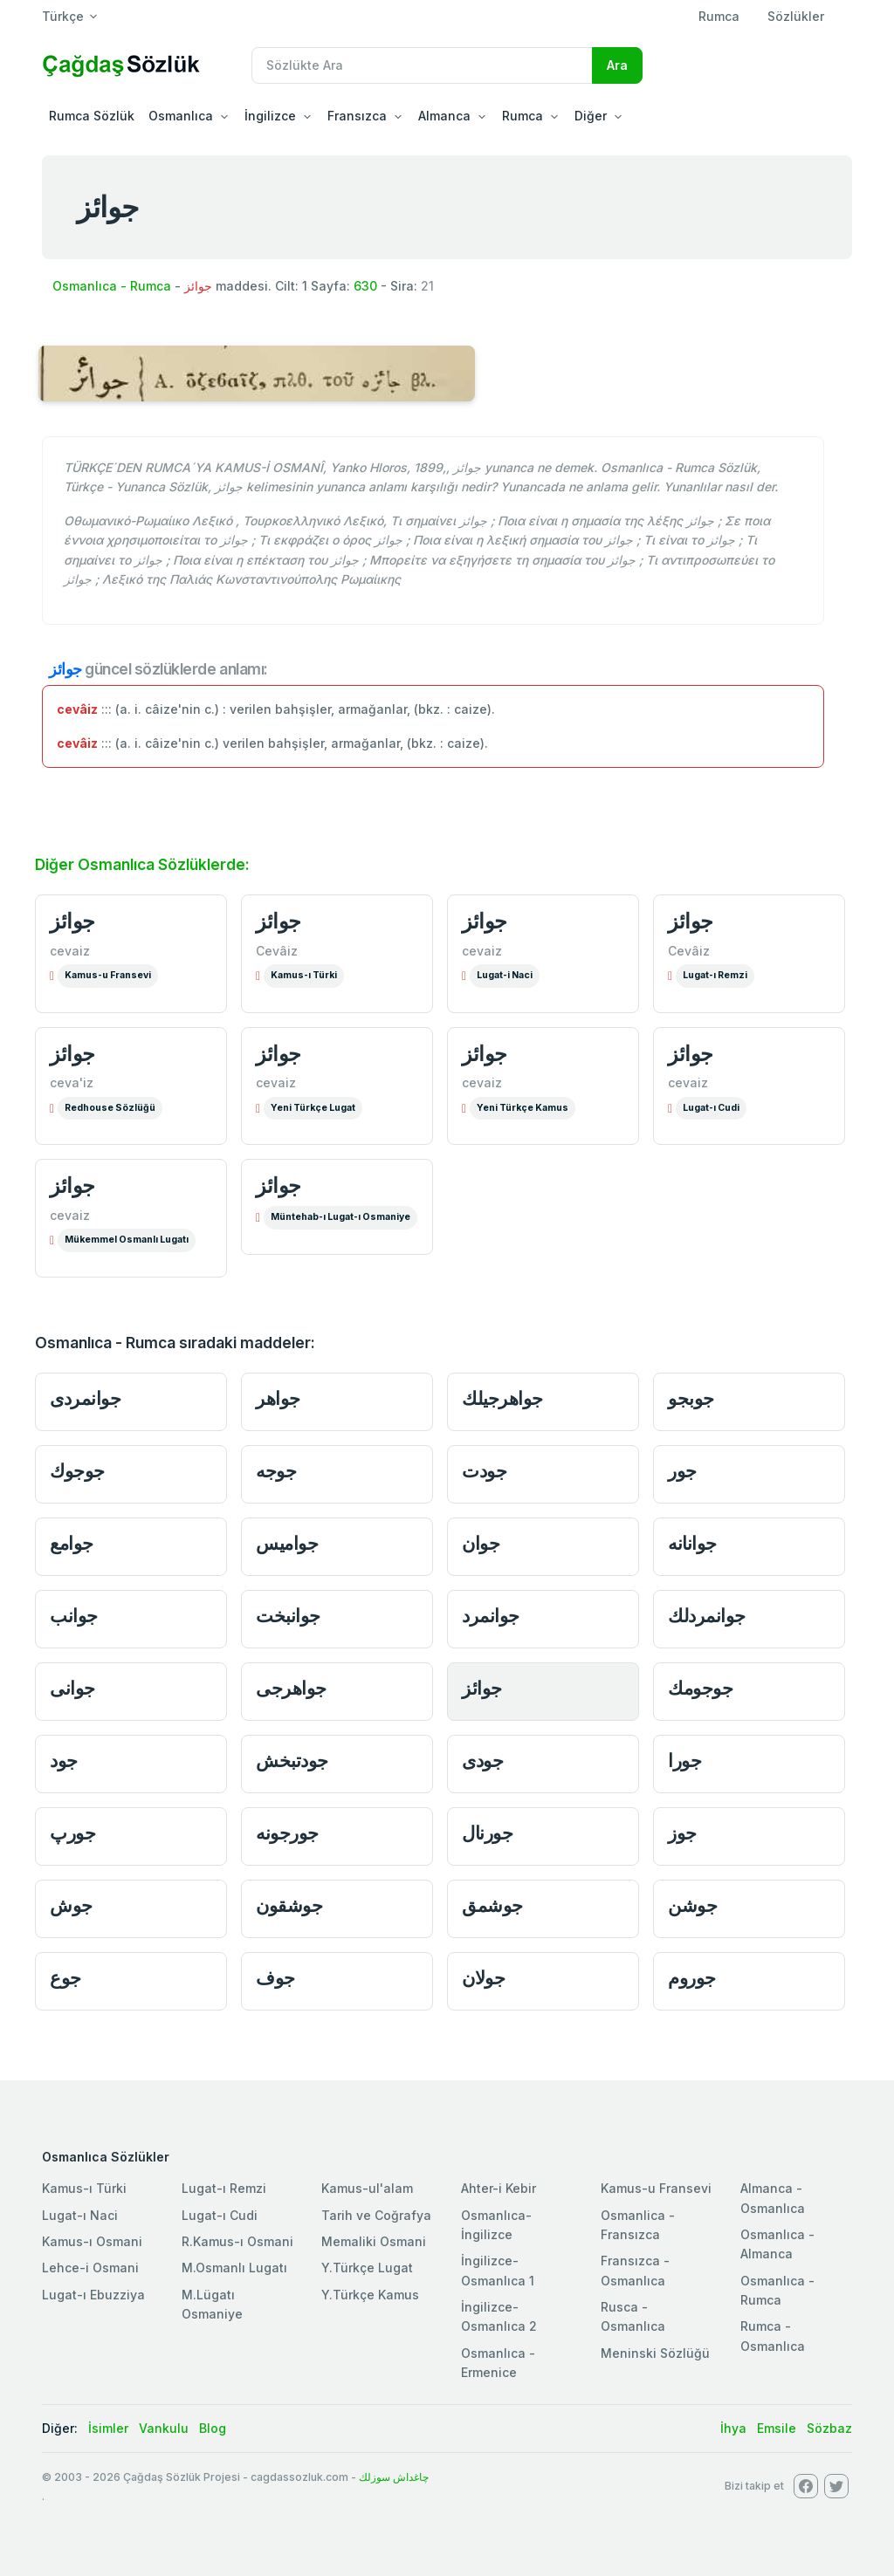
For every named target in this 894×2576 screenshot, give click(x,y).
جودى (482, 1760)
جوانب (74, 1616)
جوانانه (692, 1543)
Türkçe (63, 16)
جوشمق (492, 1905)
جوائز (72, 921)
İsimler (108, 2428)
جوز (682, 1833)
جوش (71, 1905)
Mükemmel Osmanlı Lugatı (127, 1239)
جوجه (276, 1471)
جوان (480, 1543)
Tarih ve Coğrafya (376, 2215)
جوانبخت (288, 1616)
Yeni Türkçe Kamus (522, 1107)
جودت (484, 1471)
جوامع (71, 1543)
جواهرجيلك (502, 1398)
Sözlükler (795, 16)
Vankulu (164, 2428)
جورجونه (287, 1833)
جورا (684, 1760)
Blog (212, 2428)
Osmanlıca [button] (180, 115)
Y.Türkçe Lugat (367, 2267)
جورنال (487, 1833)
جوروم (692, 1978)
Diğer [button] (590, 115)
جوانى (72, 1688)
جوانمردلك (707, 1616)
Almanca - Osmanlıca (772, 2198)
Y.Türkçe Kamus (370, 2294)
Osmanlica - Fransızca (638, 2225)
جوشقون (289, 1905)
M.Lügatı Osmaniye (212, 2304)
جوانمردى (85, 1398)
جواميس (287, 1543)
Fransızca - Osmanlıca (635, 2270)
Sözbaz (829, 2428)
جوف (275, 1978)
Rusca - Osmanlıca (633, 2316)
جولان (483, 1978)
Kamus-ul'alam (367, 2188)
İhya (733, 2428)
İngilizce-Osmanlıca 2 (499, 2316)
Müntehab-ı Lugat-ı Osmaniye (340, 1217)
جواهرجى (291, 1688)
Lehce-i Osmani (90, 2267)
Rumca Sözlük (91, 115)
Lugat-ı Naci (80, 2215)
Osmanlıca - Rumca (111, 285)
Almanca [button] (444, 115)
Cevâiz (277, 950)
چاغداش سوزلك (394, 2477)
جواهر (278, 1398)
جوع (65, 1978)
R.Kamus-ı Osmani (237, 2241)
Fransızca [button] (357, 115)
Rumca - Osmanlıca (772, 2336)
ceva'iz (71, 1082)
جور (682, 1471)
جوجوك (77, 1471)
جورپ (72, 1833)
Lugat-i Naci (505, 975)
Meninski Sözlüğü (655, 2353)
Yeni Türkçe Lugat (313, 1107)
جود (64, 1760)
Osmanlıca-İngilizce (496, 2225)
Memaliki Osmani (373, 2241)
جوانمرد (490, 1616)
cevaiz (70, 950)
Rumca (718, 16)
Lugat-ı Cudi (711, 1107)
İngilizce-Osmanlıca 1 (497, 2270)
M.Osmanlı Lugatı (234, 2267)
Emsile (776, 2428)
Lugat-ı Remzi (715, 975)
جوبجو (691, 1398)
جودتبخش (292, 1760)
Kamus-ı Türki (304, 975)
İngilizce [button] (270, 115)
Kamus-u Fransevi (108, 975)
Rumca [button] (522, 115)
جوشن (692, 1905)
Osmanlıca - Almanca (777, 2244)
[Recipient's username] (422, 65)
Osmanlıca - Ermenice (498, 2363)
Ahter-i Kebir (498, 2188)
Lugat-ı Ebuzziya (93, 2294)
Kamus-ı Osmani (92, 2241)
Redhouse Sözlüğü (110, 1107)
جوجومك (700, 1688)
